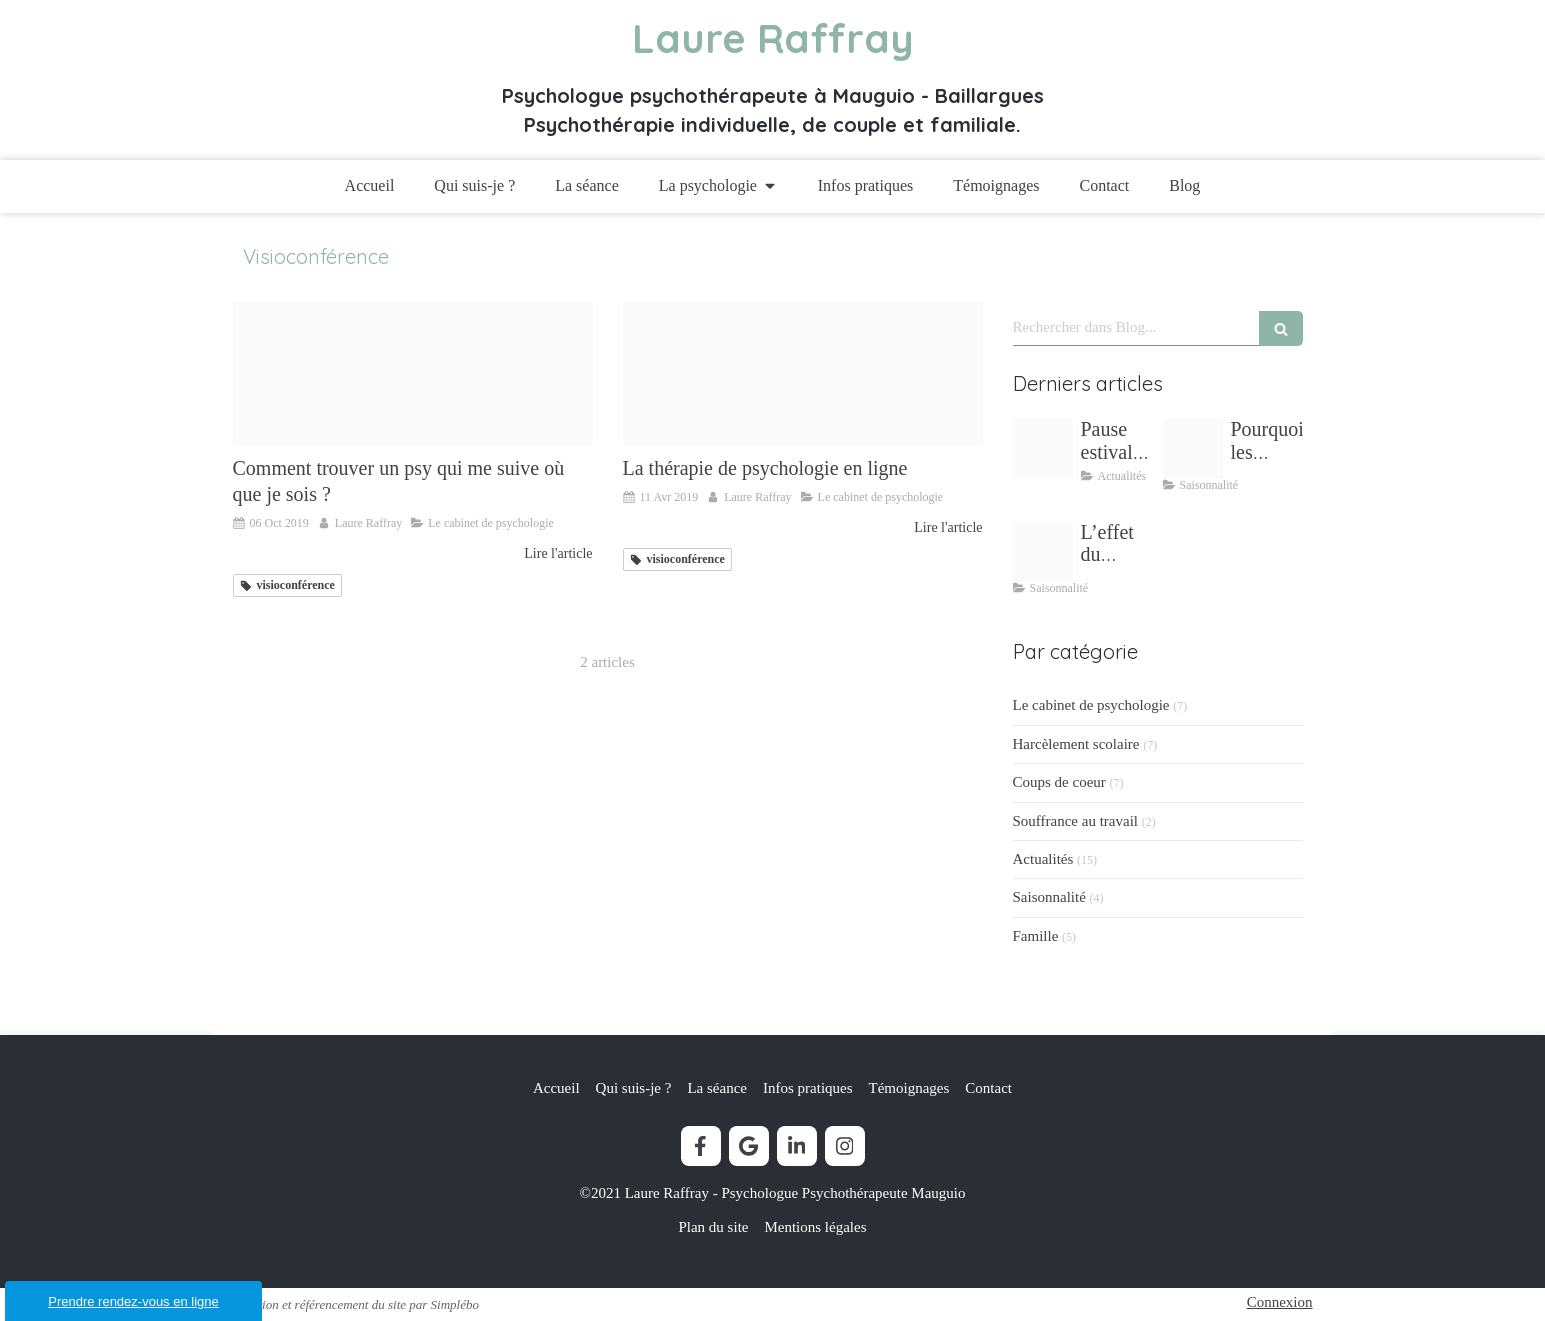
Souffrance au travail (1076, 821)
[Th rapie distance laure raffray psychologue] (803, 373)
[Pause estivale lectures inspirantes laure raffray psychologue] (1043, 449)
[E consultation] (413, 373)
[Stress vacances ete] (1193, 449)
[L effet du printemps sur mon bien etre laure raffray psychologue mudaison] (1043, 552)
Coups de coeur (1059, 782)
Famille (1036, 936)
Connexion (1280, 1302)
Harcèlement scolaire (1076, 744)
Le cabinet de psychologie (1091, 705)
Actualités (1043, 859)
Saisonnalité (1049, 897)
